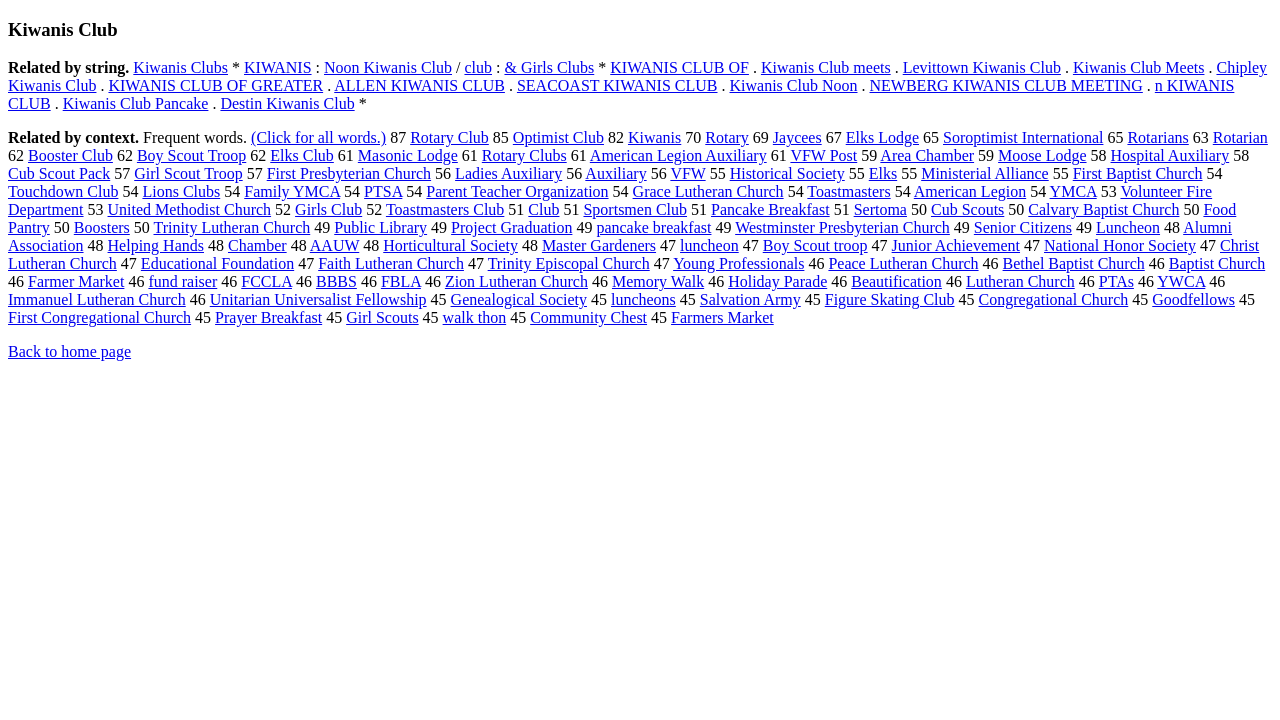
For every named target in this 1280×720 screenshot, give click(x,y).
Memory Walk (658, 281)
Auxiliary (615, 173)
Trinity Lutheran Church (232, 227)
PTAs (1116, 281)
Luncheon (1128, 227)
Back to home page (69, 351)
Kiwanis (654, 137)
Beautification (896, 281)
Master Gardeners (599, 245)
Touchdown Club (63, 191)
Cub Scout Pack (59, 173)
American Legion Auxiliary (678, 155)
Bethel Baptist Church (1074, 263)
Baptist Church (1217, 263)
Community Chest (588, 317)
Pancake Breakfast (770, 209)
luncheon (709, 245)
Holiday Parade (777, 281)
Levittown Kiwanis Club (982, 67)
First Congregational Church (99, 317)
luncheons (643, 299)
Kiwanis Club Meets (1139, 67)
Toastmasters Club (445, 209)
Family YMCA (292, 191)
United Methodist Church (190, 209)
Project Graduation (511, 227)
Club (543, 209)
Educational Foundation (217, 263)
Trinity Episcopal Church (569, 263)
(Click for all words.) (318, 137)
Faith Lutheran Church (391, 263)
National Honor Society (1120, 245)
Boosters (102, 227)
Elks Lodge (882, 137)
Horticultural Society (450, 245)
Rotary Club (449, 137)
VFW (687, 173)
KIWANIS (278, 67)
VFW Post (823, 155)
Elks (883, 173)
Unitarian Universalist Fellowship (318, 299)
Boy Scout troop (815, 245)
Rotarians (1157, 137)
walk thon (475, 317)
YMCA (1073, 191)
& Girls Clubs (549, 67)
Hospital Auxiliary (1170, 155)
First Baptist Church (1138, 173)
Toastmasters (848, 191)
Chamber (257, 245)
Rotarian (1240, 137)
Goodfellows (1193, 299)
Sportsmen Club (635, 209)
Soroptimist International (1023, 137)
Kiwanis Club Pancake (136, 103)
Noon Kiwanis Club (388, 67)
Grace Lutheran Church (708, 191)
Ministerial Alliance (985, 173)
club (478, 67)
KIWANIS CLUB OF (679, 67)
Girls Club (328, 209)
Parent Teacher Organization (517, 191)
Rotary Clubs (524, 155)
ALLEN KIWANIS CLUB (419, 85)
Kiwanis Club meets (826, 67)
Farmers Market (722, 317)
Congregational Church (1054, 299)
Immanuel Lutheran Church (97, 299)
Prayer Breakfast (268, 317)
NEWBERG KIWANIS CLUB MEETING (1006, 85)
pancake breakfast (653, 227)
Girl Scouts (382, 317)
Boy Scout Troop (191, 155)
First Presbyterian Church (349, 173)
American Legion (970, 191)
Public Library (380, 227)
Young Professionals (738, 263)
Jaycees (797, 137)
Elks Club (302, 155)
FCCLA (266, 281)
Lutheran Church (1020, 281)
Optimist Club (558, 137)
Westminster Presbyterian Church (842, 227)
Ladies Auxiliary (508, 173)
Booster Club (70, 155)
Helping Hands (156, 245)
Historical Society (787, 173)
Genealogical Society (519, 299)
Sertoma (880, 209)
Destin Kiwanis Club (287, 103)
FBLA (401, 281)
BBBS (336, 281)
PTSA (383, 191)
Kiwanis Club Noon (794, 85)
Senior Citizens (1023, 227)
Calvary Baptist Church (1103, 209)
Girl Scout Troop (188, 173)
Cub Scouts (967, 209)
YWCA (1181, 281)
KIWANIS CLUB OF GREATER (215, 85)
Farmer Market (76, 281)
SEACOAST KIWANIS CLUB (617, 85)
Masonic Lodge (408, 155)
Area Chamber (927, 155)
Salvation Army (750, 299)
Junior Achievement (956, 245)
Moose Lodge (1042, 155)
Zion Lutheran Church (516, 281)
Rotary (727, 137)
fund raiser (182, 281)
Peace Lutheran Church (903, 263)
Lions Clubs (181, 191)
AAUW (334, 245)
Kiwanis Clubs (180, 67)
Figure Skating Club (890, 299)
